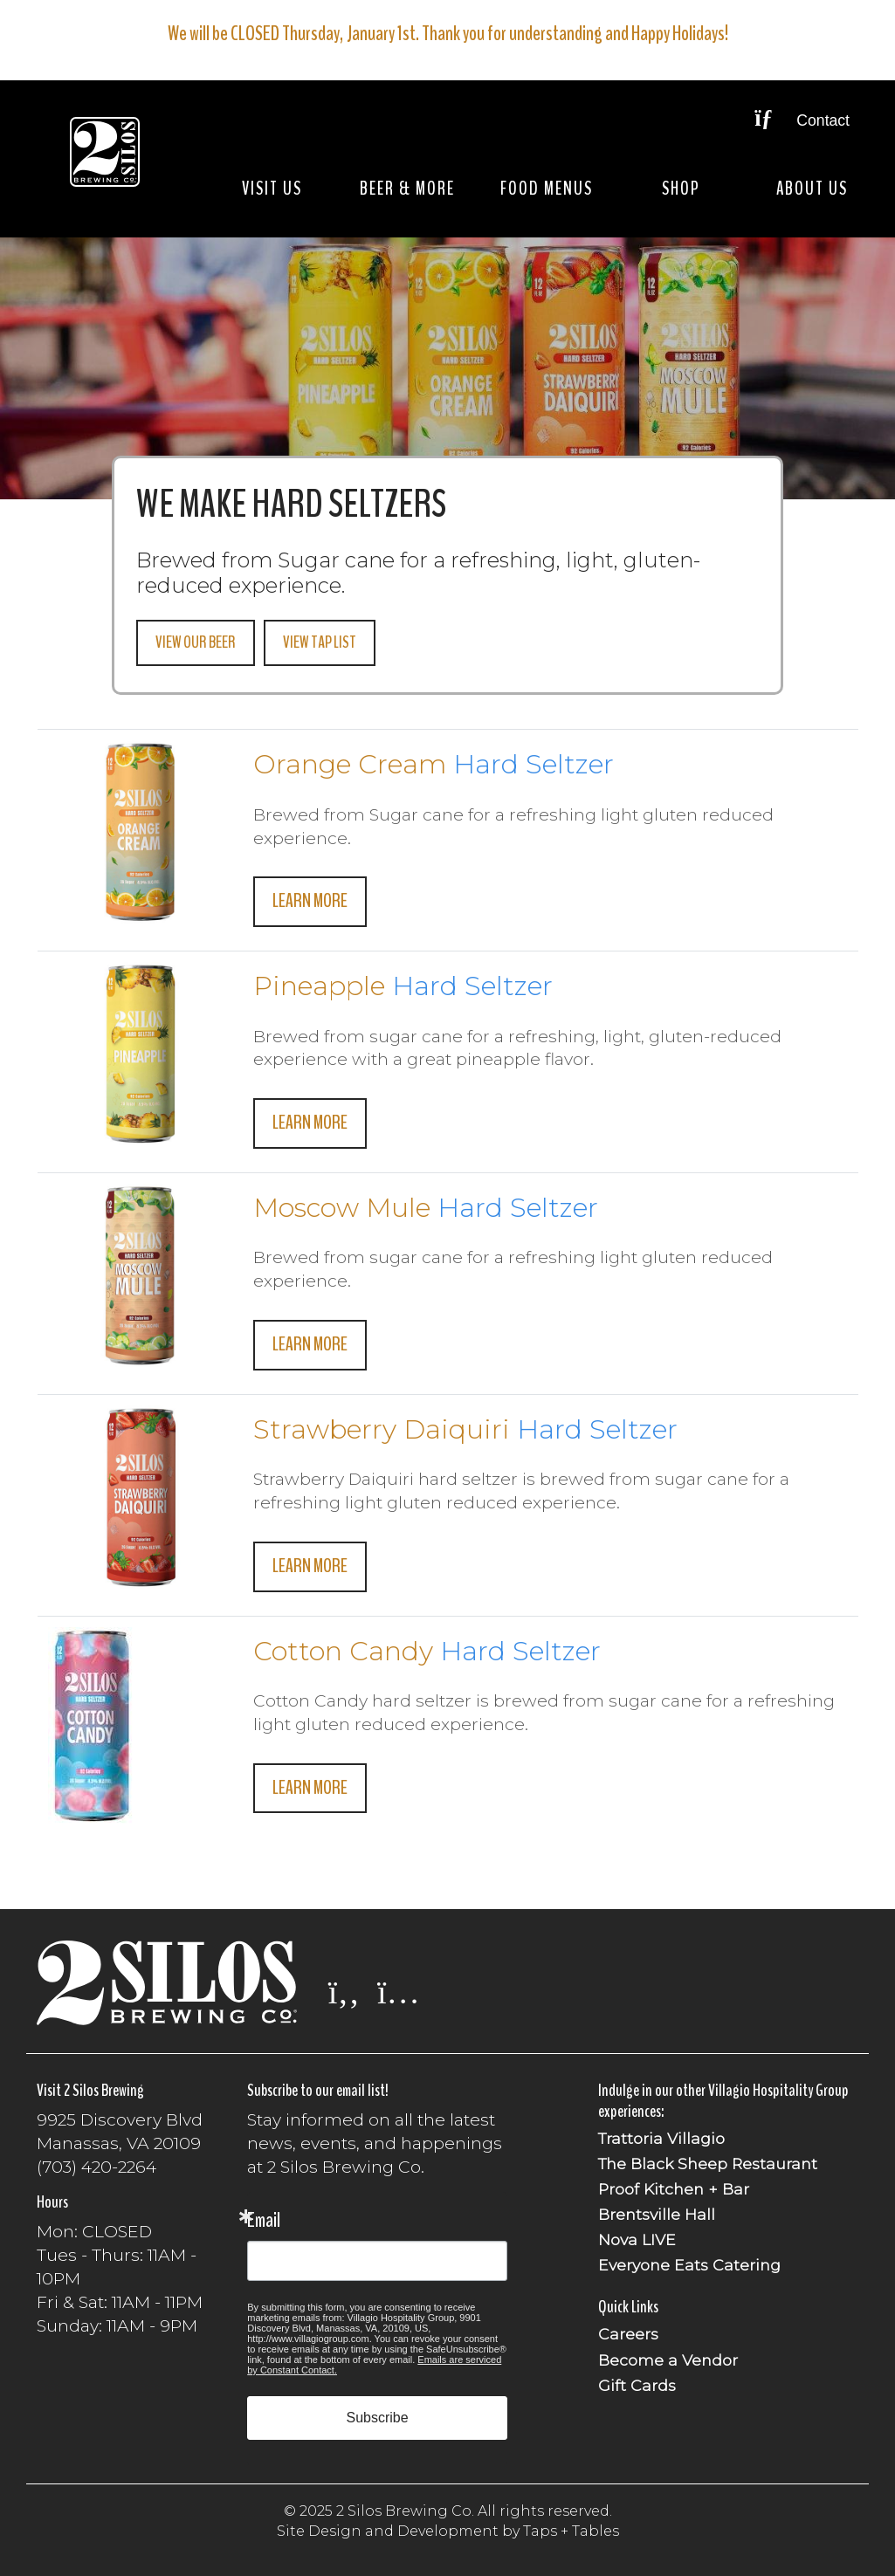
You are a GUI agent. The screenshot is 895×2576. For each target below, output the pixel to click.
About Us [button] (812, 188)
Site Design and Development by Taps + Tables (448, 2531)
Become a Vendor (668, 2360)
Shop (681, 188)
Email (263, 2219)
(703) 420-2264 (96, 2166)
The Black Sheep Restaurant (707, 2163)
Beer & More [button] (407, 188)
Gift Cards (637, 2385)
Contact (802, 120)
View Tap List (319, 642)
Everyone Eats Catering (689, 2265)
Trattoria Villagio (661, 2138)
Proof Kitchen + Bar (673, 2189)
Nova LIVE (637, 2239)
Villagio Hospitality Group (778, 2090)
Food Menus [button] (546, 188)
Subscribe (378, 2417)
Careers (628, 2334)
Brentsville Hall (656, 2214)
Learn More (310, 901)
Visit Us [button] (272, 188)
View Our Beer (195, 642)
